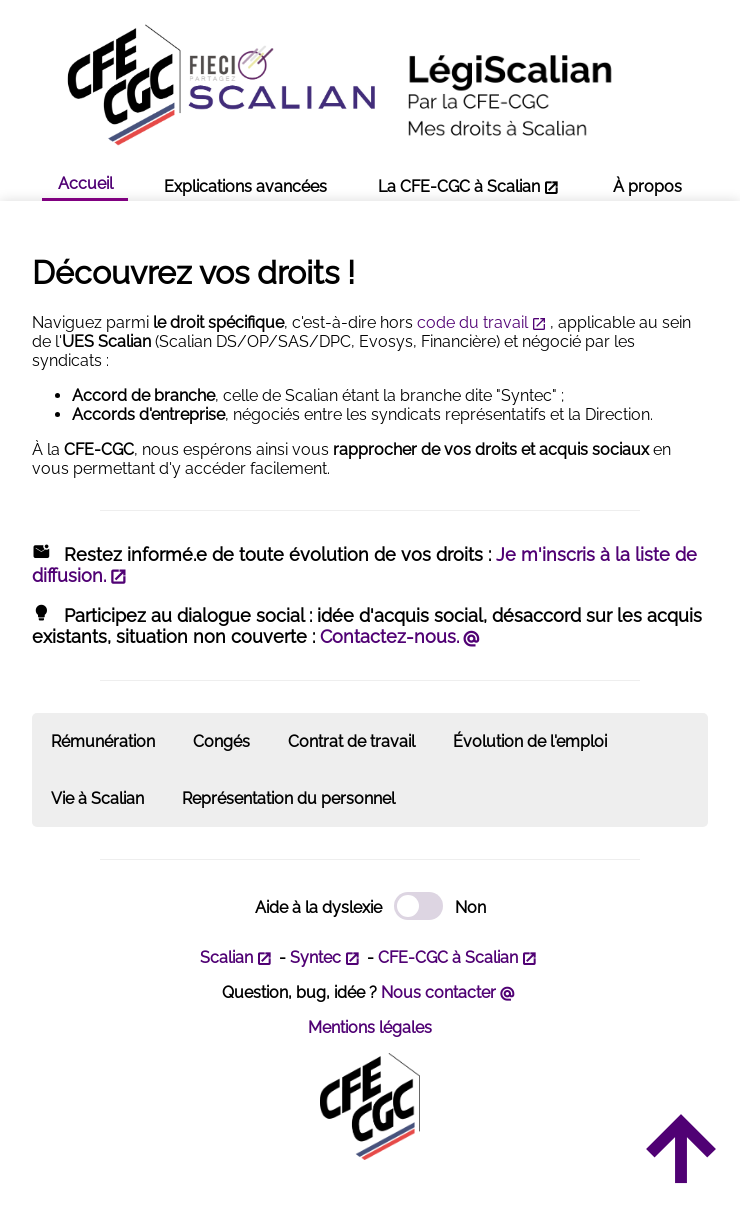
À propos (647, 186)
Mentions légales (370, 1027)
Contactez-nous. (389, 636)
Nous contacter (438, 992)
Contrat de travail (351, 741)
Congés (221, 741)
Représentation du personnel (288, 798)
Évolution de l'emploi (530, 741)
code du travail (472, 322)
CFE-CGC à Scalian (448, 957)
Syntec (315, 957)
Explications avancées (245, 186)
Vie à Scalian (97, 798)
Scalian (226, 957)
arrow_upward (679, 1151)
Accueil (85, 183)
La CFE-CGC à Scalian (459, 186)
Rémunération (103, 741)
